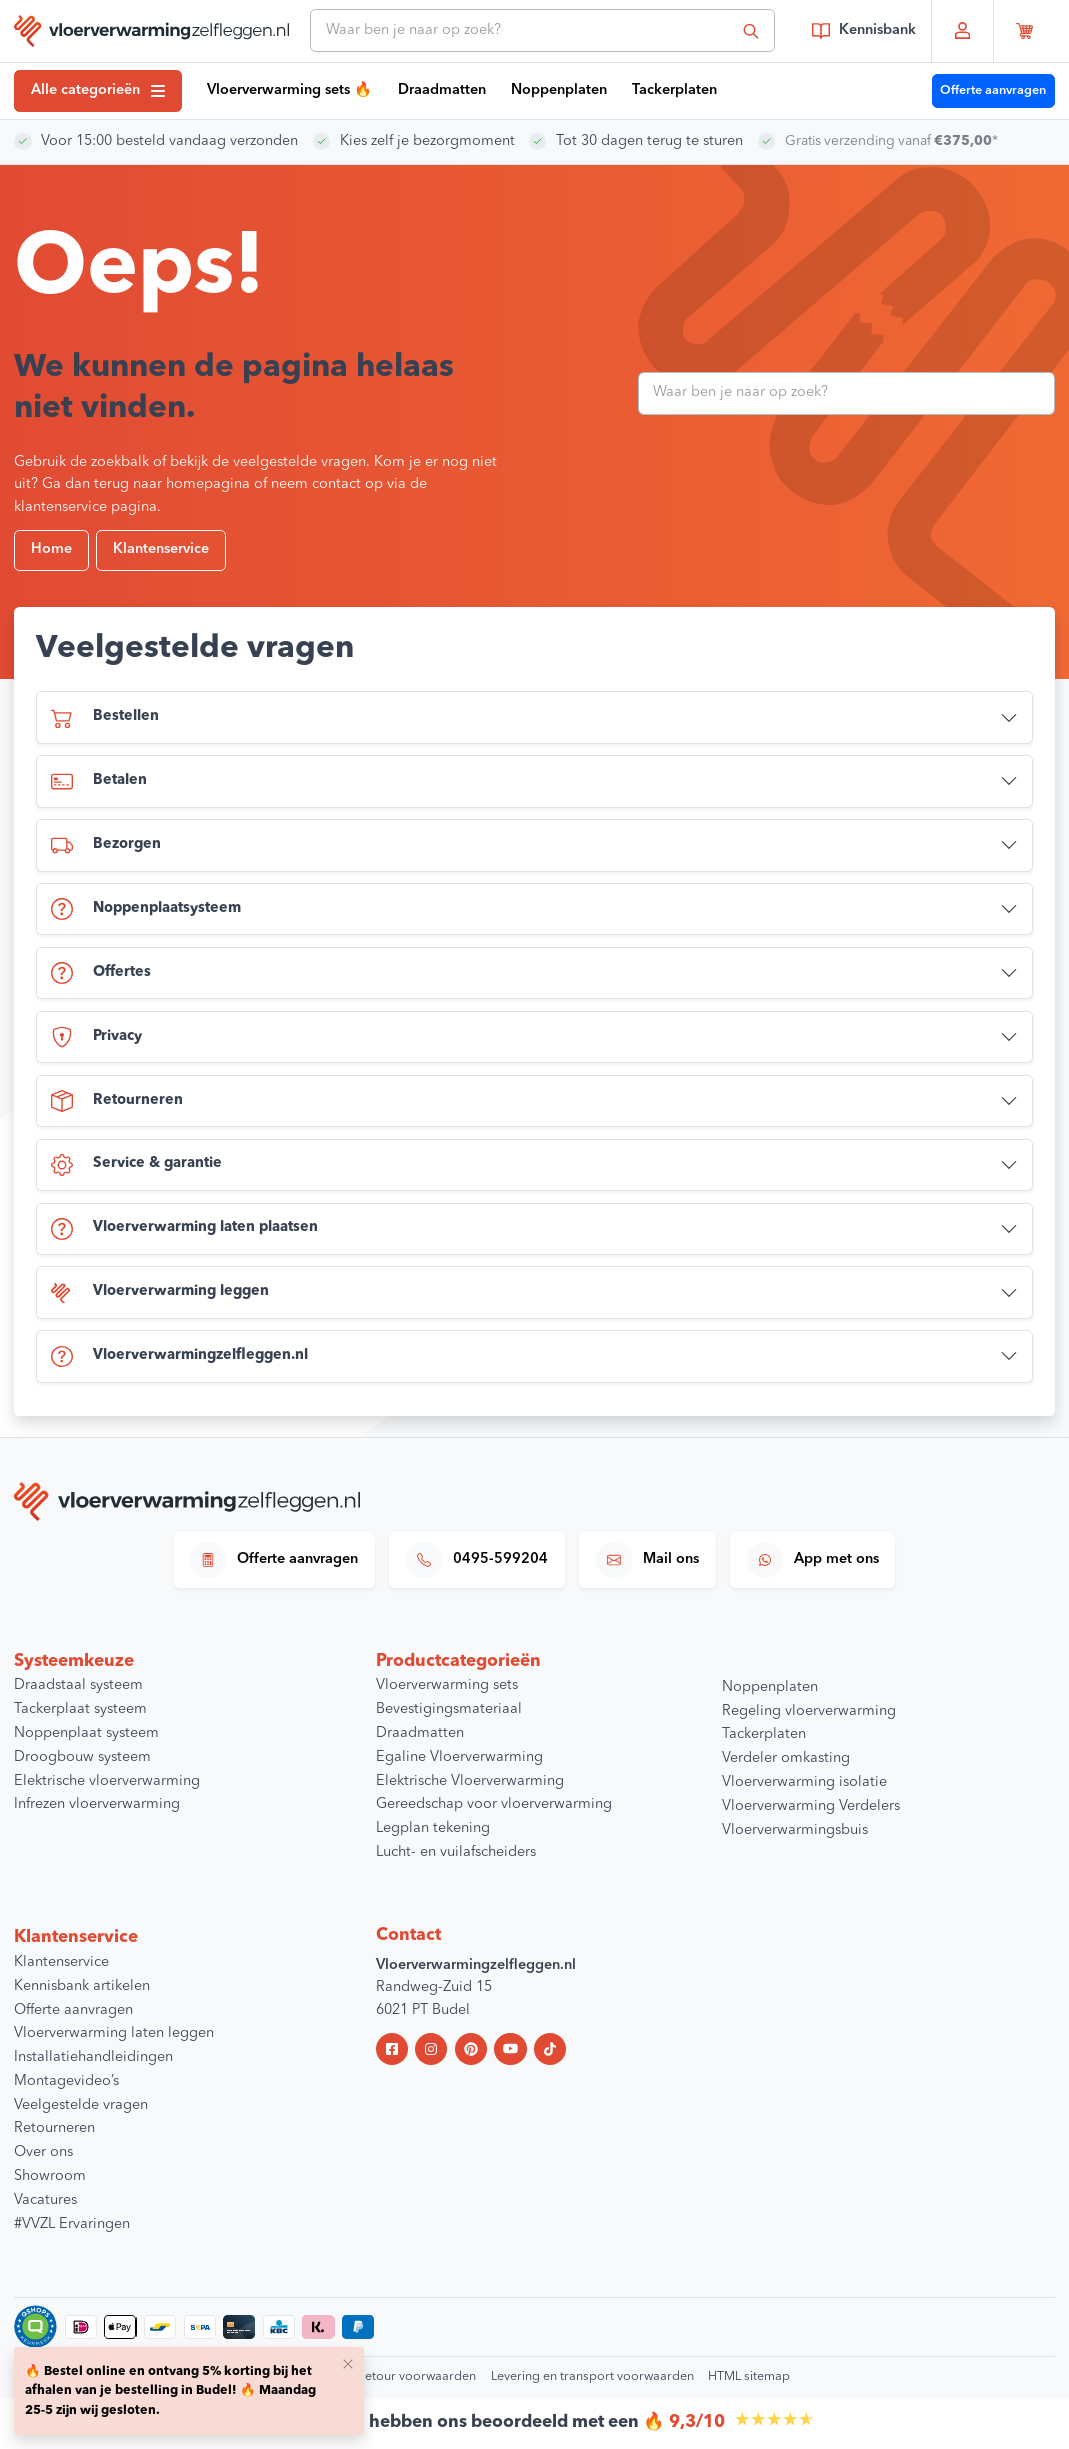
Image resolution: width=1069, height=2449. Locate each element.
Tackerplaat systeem (80, 1709)
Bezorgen (106, 846)
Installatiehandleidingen (93, 2057)
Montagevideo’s (66, 2081)
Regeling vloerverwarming (809, 1711)
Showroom (50, 2176)
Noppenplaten (559, 90)
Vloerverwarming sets (447, 1685)
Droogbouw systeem (82, 1757)
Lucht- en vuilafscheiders (456, 1852)
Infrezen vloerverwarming (97, 1804)
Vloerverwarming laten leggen (114, 2033)
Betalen (99, 782)
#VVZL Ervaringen (72, 2224)
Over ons (43, 2152)
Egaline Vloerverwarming (459, 1757)
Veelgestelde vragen (81, 2105)
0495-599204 (477, 1560)
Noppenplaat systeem (86, 1733)
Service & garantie (136, 1165)
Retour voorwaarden (416, 2376)
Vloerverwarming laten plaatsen (184, 1229)
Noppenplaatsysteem (146, 909)
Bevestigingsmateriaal (449, 1709)
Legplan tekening (433, 1828)
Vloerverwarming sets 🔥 (289, 90)
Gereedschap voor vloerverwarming (494, 1804)
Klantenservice (161, 549)
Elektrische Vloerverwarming (470, 1781)
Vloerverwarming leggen (160, 1293)
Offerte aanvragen (993, 90)
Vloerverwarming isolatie (804, 1782)
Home (51, 549)
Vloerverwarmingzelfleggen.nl (179, 1357)
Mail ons (647, 1560)
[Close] (348, 2363)
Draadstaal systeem (78, 1685)
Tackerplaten (674, 90)
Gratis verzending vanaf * (896, 141)
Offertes (101, 973)
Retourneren (117, 1101)
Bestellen (105, 718)
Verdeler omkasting (786, 1758)
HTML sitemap (749, 2376)
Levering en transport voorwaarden (592, 2376)
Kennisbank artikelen (82, 1986)
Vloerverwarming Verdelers (811, 1806)
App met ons (813, 1560)
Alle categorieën (98, 90)
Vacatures (45, 2200)
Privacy (96, 1037)
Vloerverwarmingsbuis (795, 1830)
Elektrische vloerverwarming (107, 1781)
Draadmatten (442, 90)
